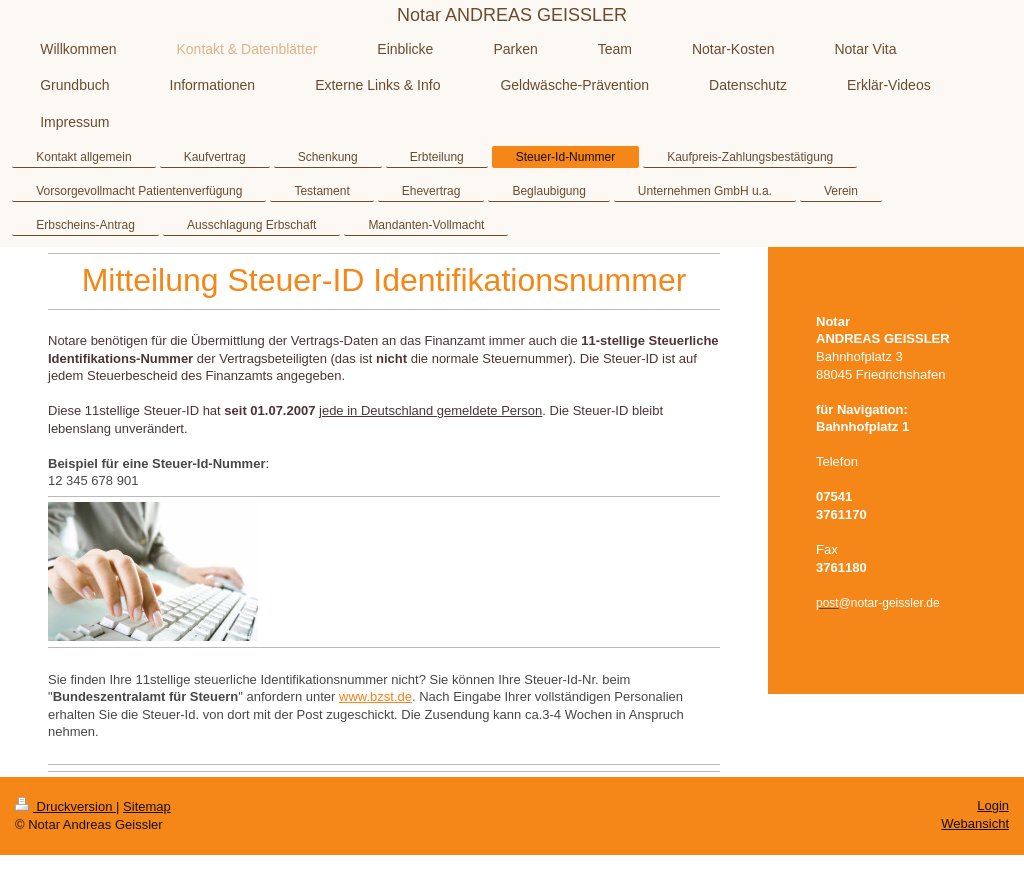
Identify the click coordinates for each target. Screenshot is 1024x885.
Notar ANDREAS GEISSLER (512, 15)
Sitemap (147, 806)
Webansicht (975, 823)
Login (993, 805)
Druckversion (65, 806)
